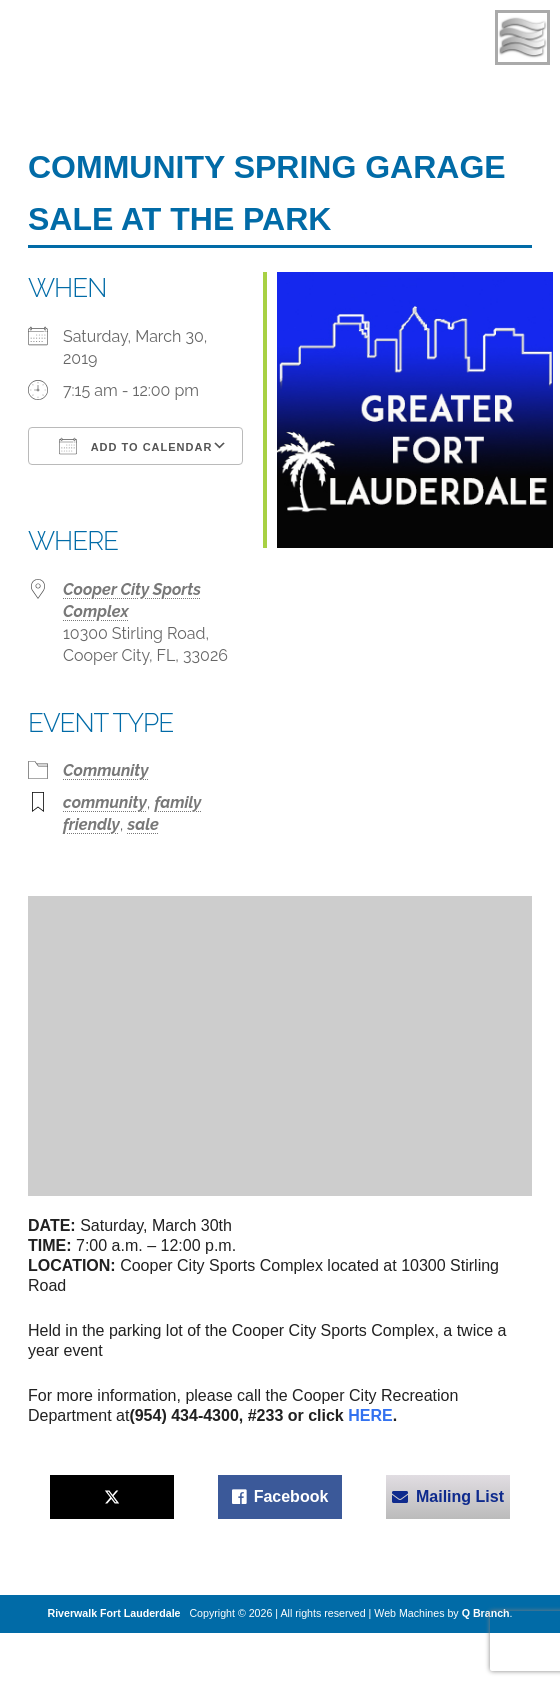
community (105, 802)
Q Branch (486, 1613)
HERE (370, 1415)
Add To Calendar (135, 446)
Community (106, 770)
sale (143, 824)
